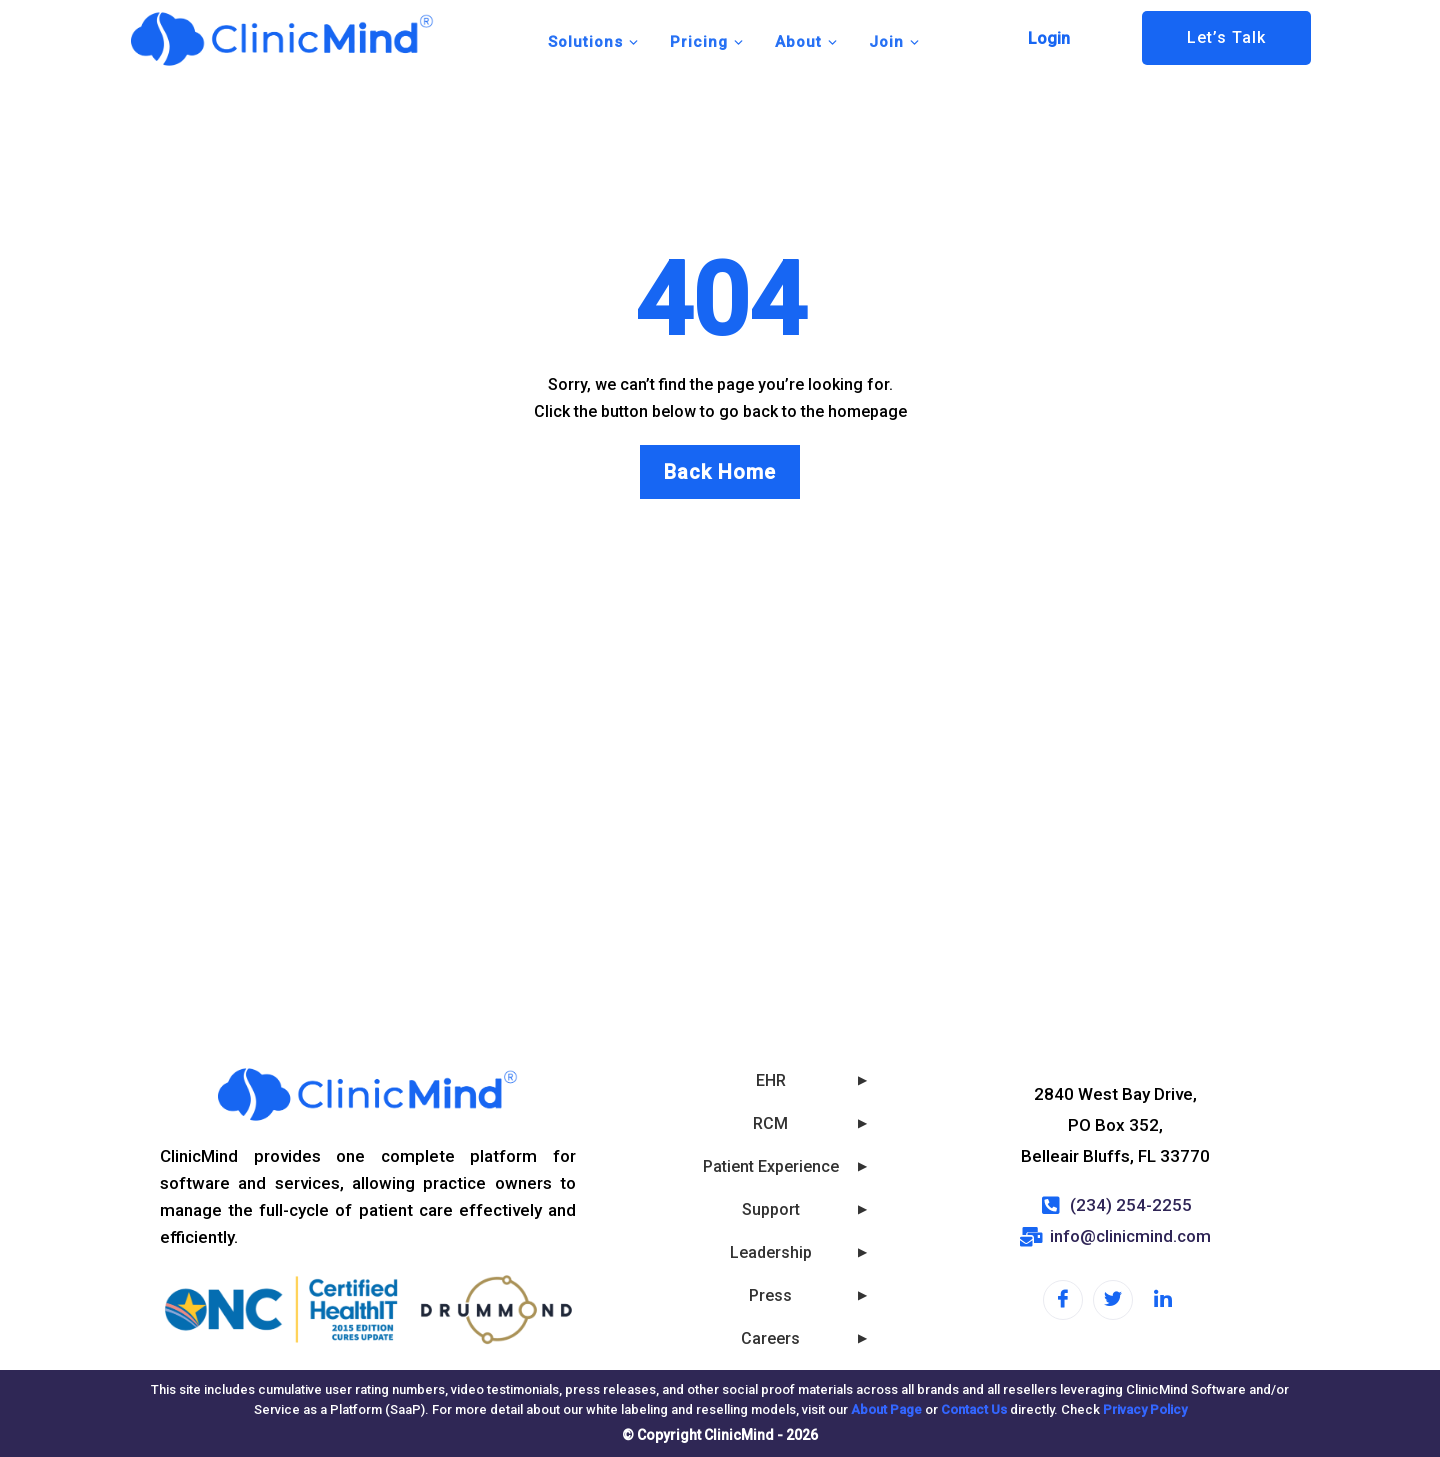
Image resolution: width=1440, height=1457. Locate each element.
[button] (1054, 39)
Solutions (594, 42)
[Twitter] (1113, 1300)
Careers (770, 1338)
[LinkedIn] (1163, 1301)
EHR (771, 1080)
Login (1049, 38)
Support (771, 1209)
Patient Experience (771, 1166)
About (807, 42)
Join (895, 42)
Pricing (707, 42)
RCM (770, 1123)
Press (770, 1295)
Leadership (771, 1252)
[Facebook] (1063, 1300)
